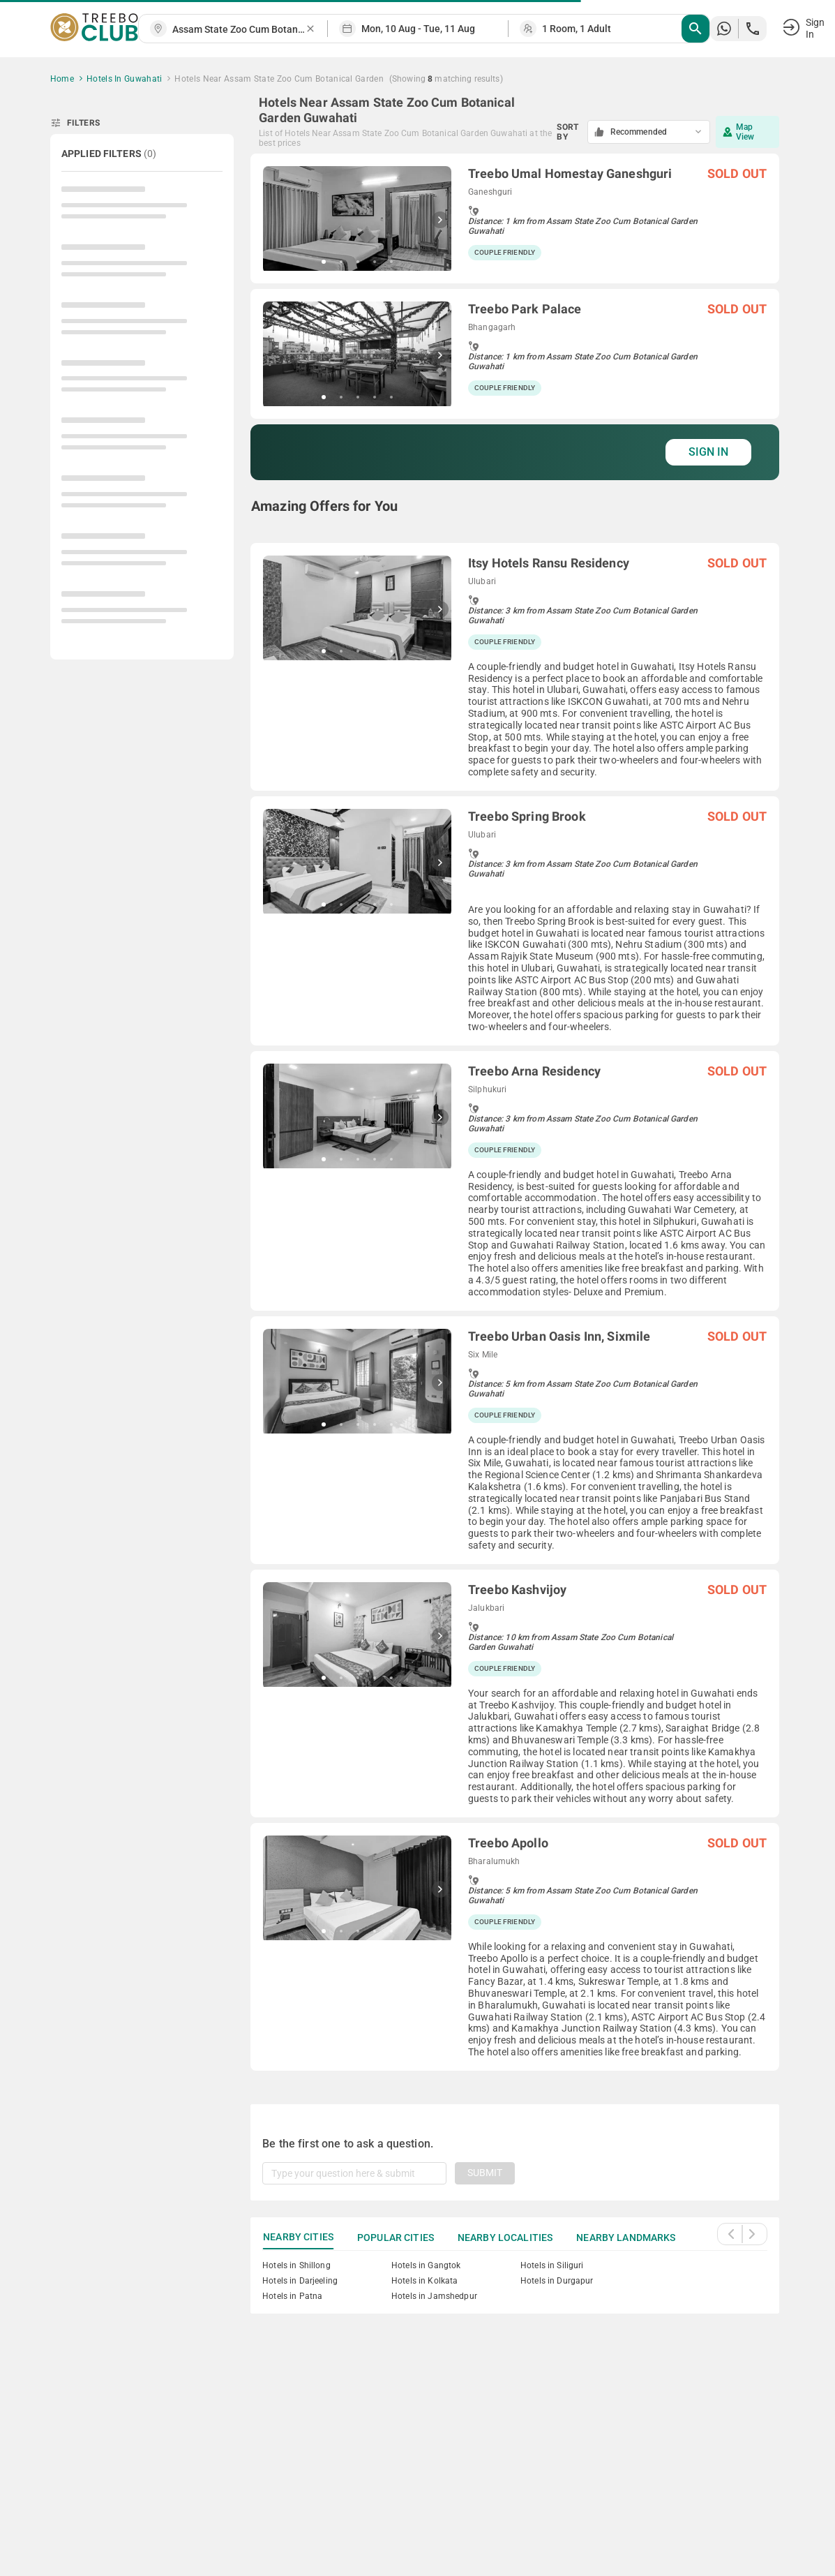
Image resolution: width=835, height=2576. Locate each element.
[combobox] (238, 30)
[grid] (515, 1112)
